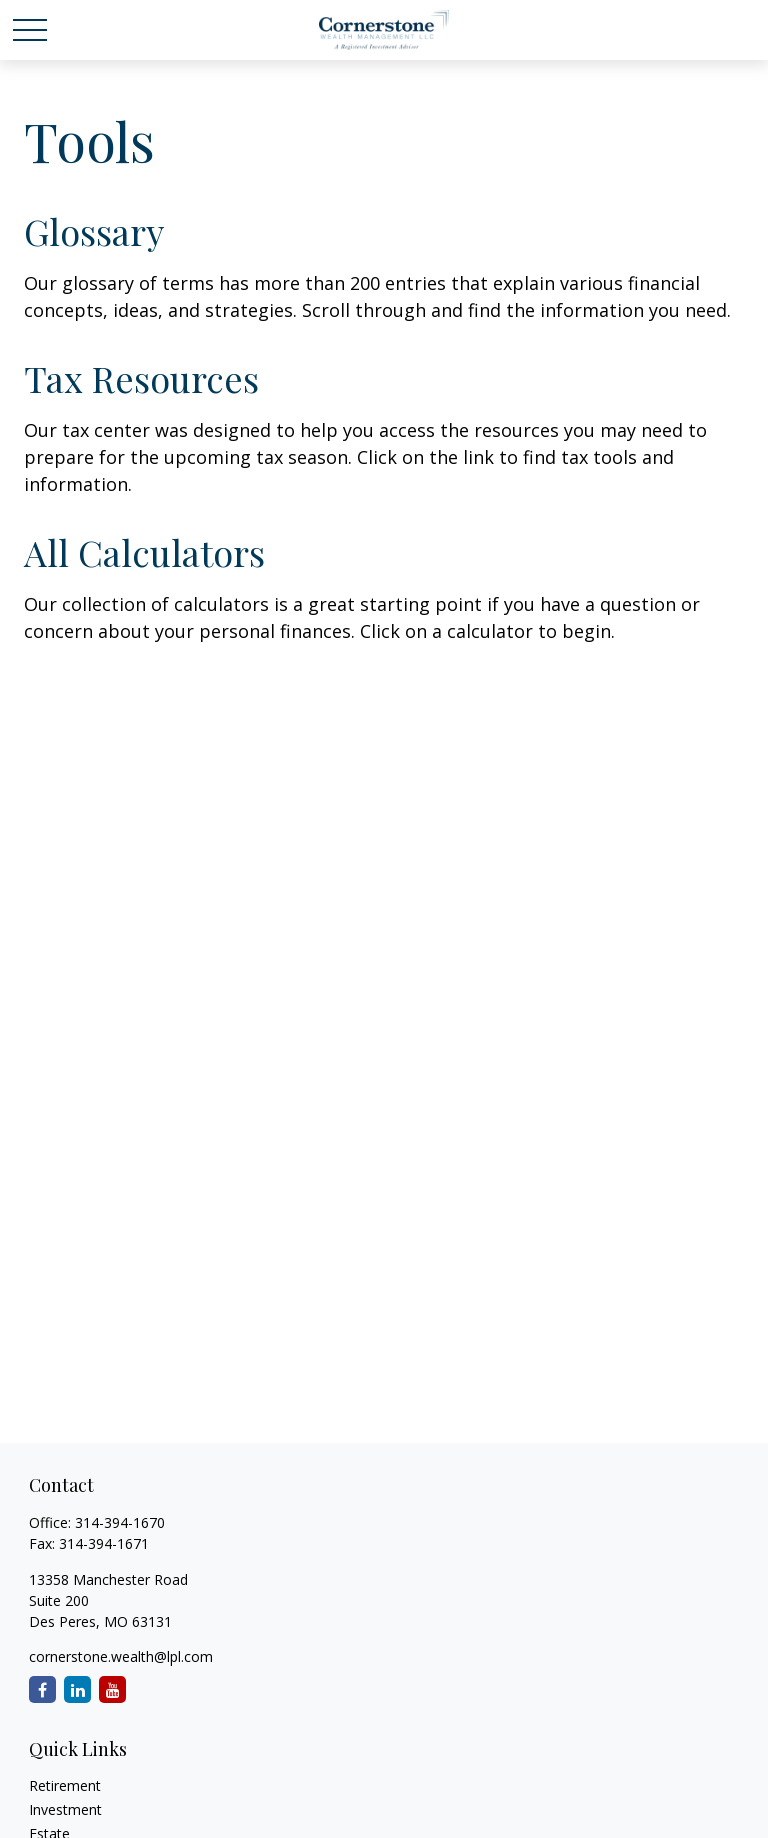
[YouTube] (112, 1689)
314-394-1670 (120, 1522)
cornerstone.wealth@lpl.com (121, 1656)
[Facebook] (42, 1689)
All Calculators (144, 552)
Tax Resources (141, 378)
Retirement (65, 1785)
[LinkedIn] (77, 1689)
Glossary (94, 231)
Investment (65, 1809)
